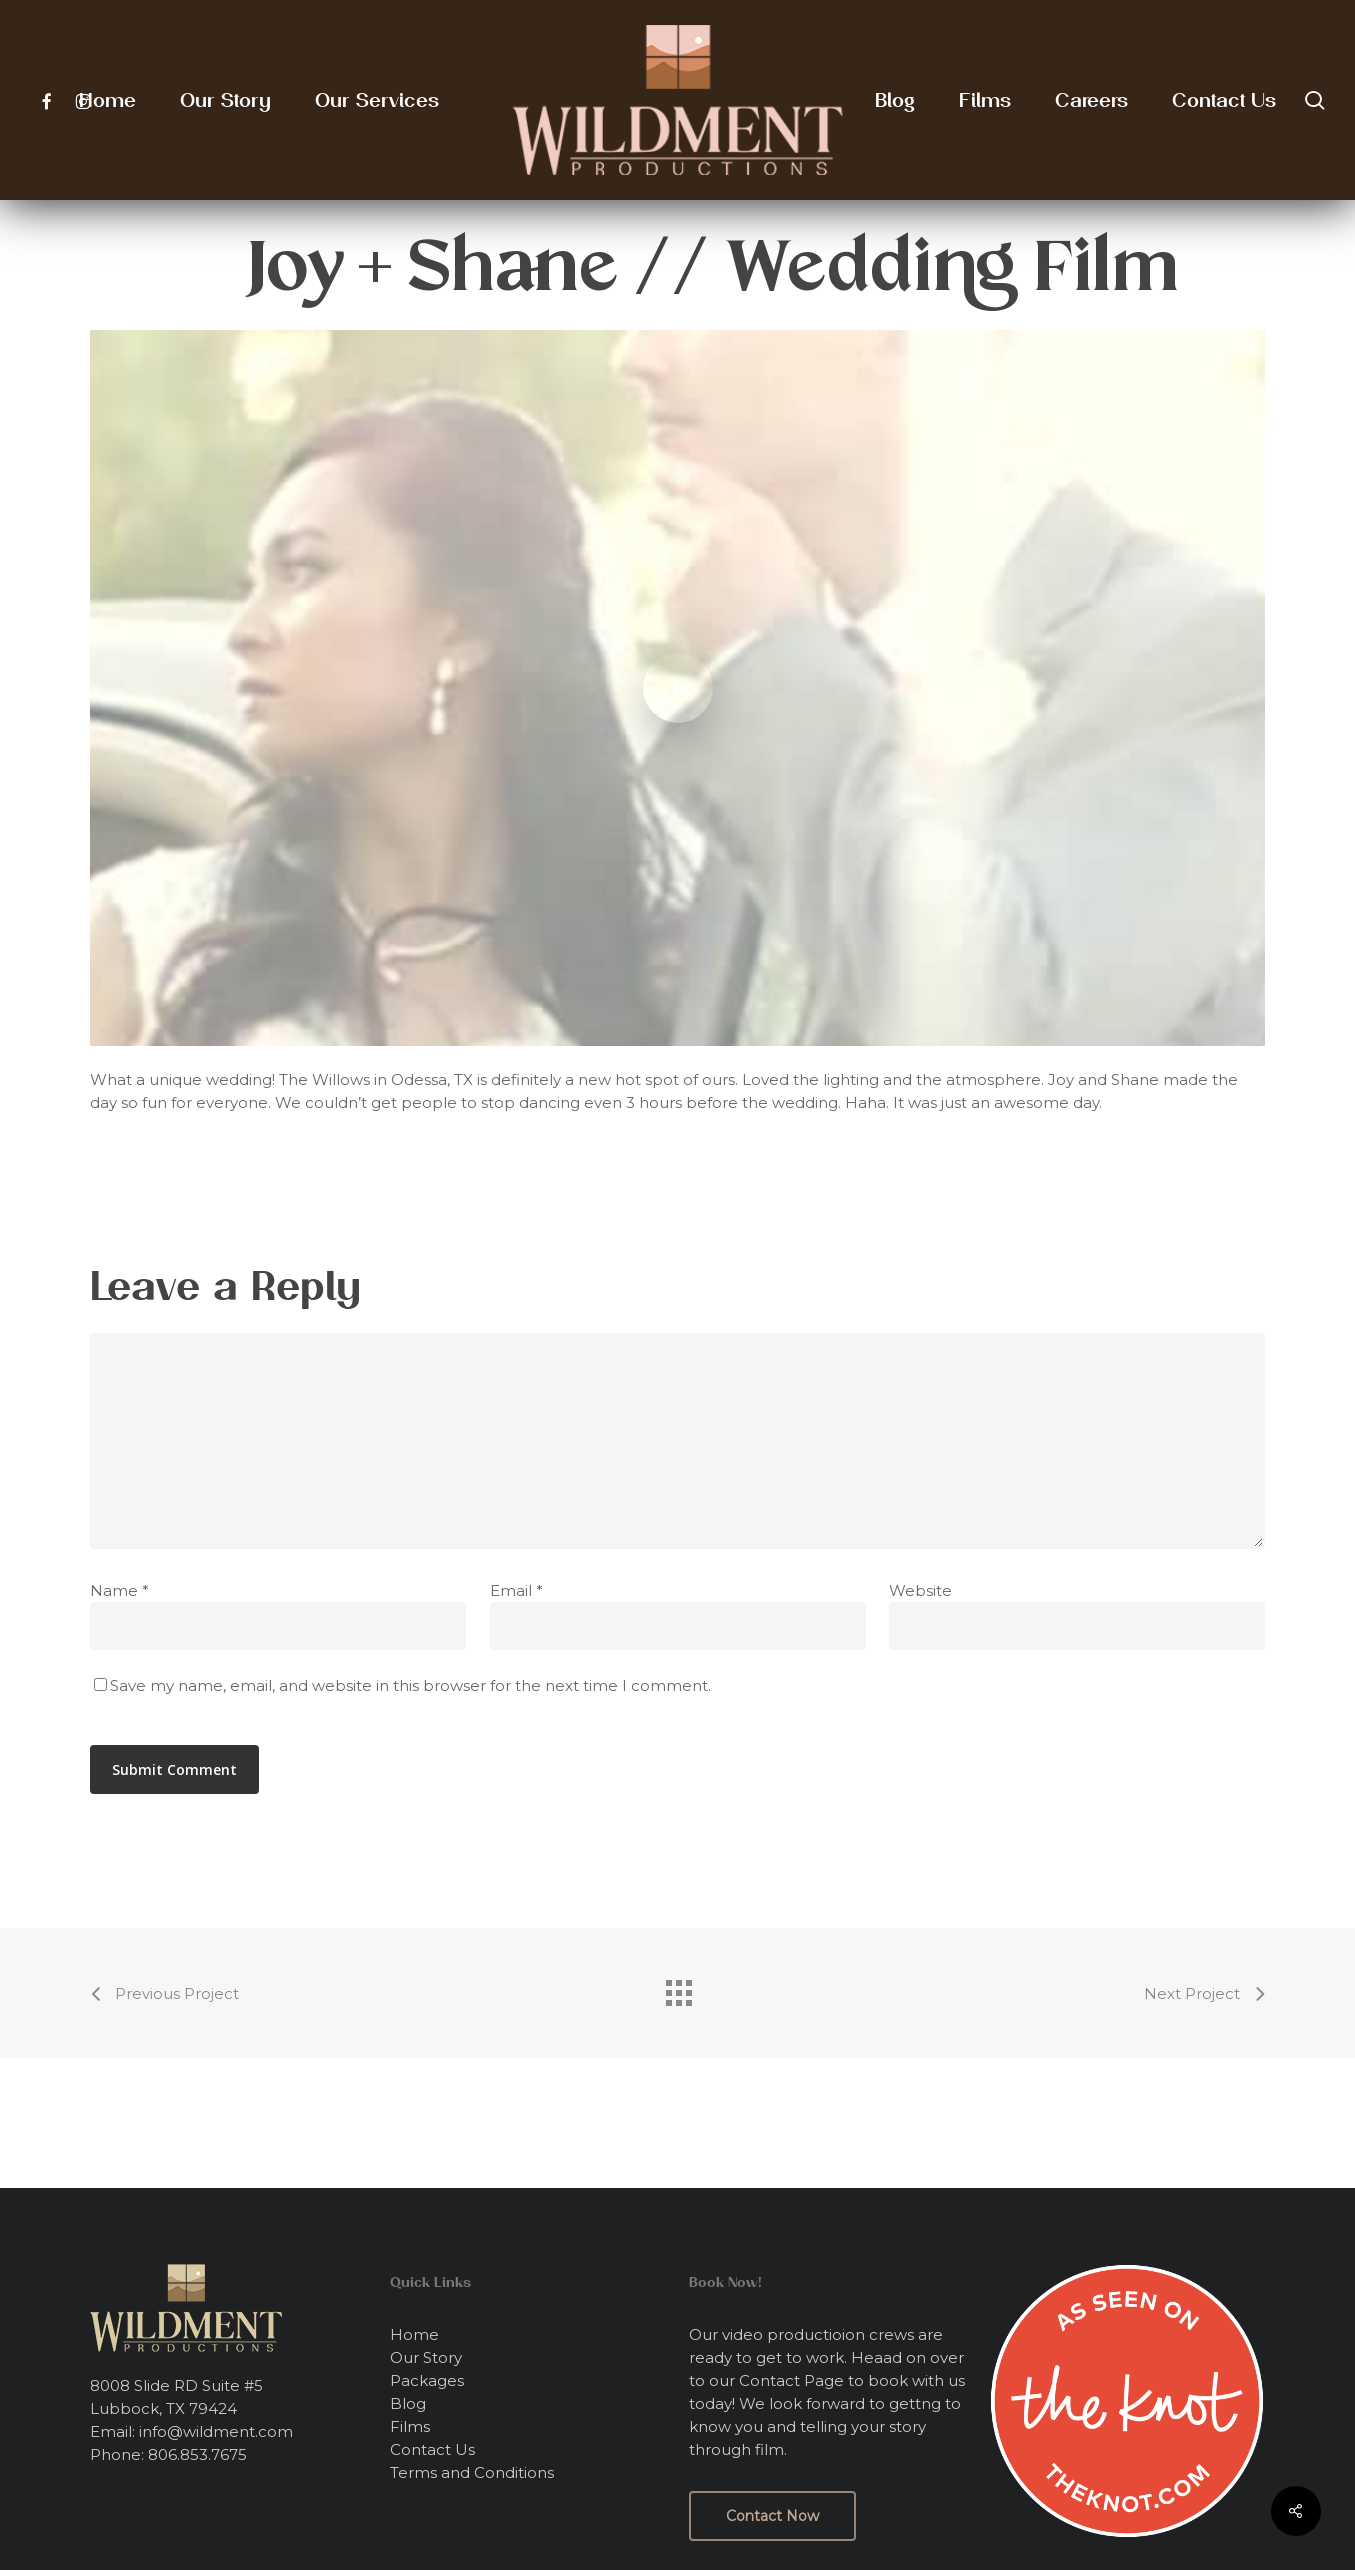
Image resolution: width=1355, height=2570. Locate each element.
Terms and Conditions (472, 2472)
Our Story (426, 2357)
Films (410, 2426)
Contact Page (791, 2380)
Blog (408, 2403)
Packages (427, 2380)
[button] (772, 2516)
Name (119, 1590)
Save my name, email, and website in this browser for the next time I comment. (410, 1685)
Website (920, 1590)
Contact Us (432, 2449)
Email (516, 1590)
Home (414, 2334)
